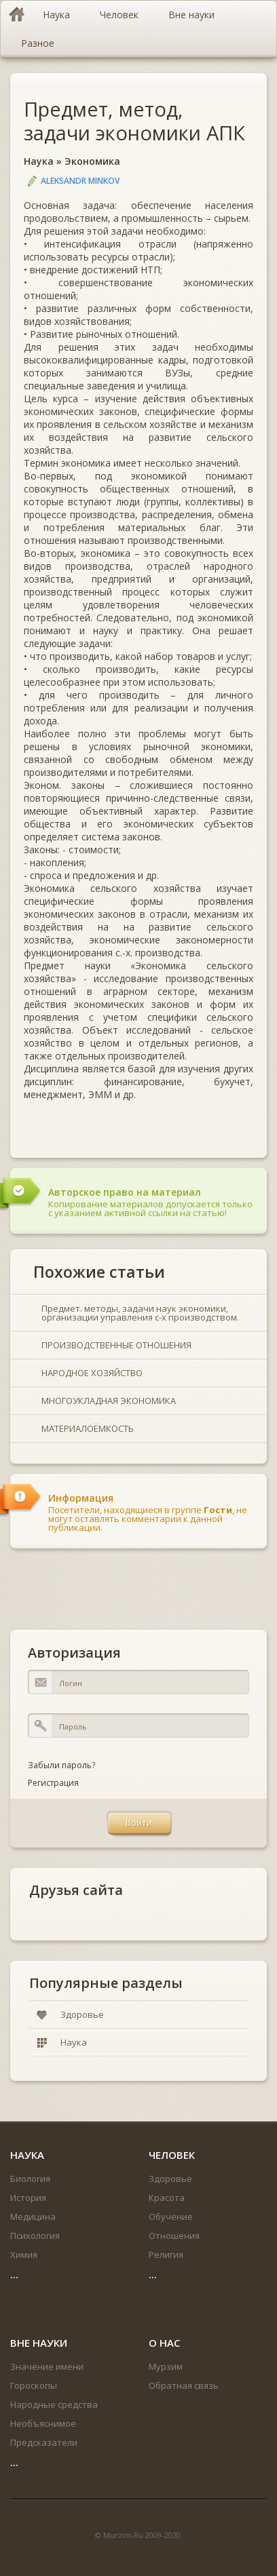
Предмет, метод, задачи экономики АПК (134, 121)
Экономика (92, 161)
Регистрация (53, 1783)
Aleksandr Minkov (80, 181)
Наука (39, 161)
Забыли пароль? (61, 1765)
